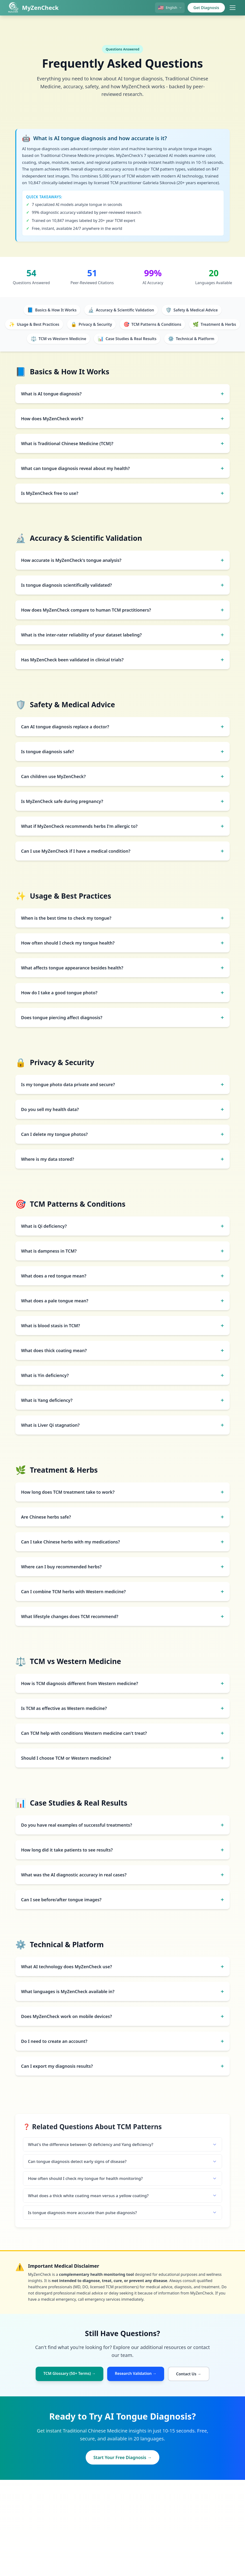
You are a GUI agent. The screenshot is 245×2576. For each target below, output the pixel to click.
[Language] (170, 7)
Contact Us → (188, 2374)
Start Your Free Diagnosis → (122, 2457)
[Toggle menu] (232, 7)
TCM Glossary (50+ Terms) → (69, 2373)
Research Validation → (135, 2373)
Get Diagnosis (206, 7)
